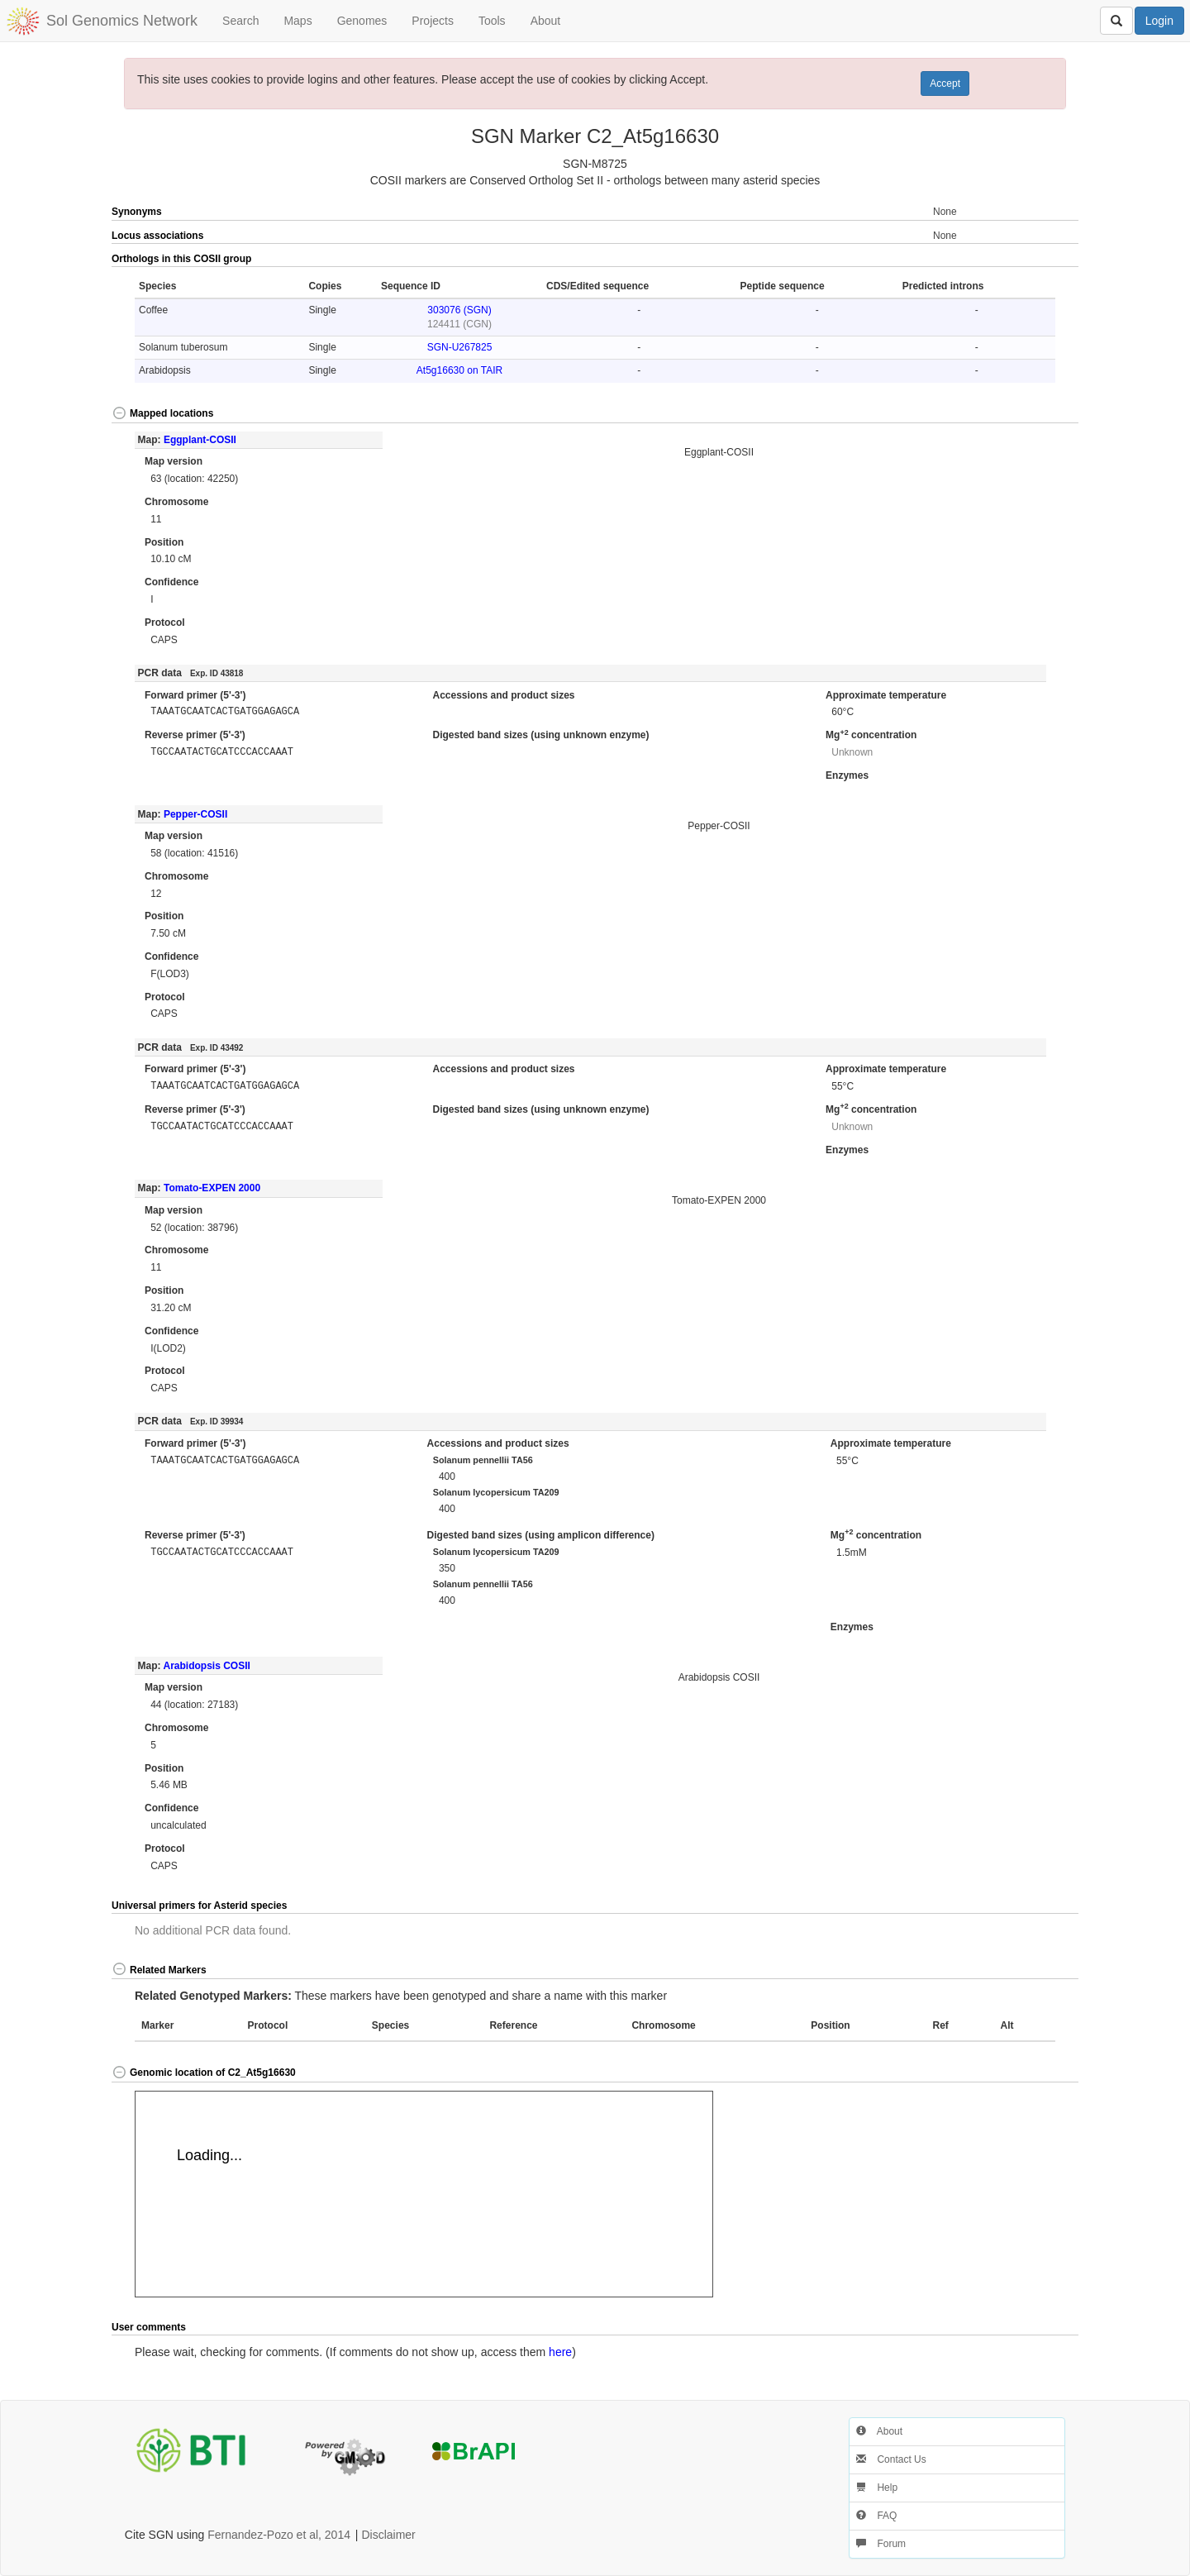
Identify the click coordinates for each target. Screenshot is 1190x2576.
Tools (492, 20)
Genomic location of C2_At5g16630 (204, 2072)
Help (876, 2487)
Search (240, 20)
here (560, 2352)
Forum (881, 2544)
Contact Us (891, 2459)
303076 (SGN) (459, 310)
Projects (433, 20)
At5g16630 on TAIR (459, 370)
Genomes (362, 20)
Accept (945, 83)
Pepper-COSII (195, 814)
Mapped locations (162, 413)
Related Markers (159, 1970)
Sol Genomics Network (122, 20)
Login (1159, 20)
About (546, 20)
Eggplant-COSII (200, 440)
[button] (1030, 259)
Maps (297, 20)
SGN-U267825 (460, 347)
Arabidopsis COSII (206, 1666)
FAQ (876, 2515)
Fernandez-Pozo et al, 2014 (278, 2534)
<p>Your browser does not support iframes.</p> (424, 2194)
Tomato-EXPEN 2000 (212, 1188)
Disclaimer (388, 2534)
